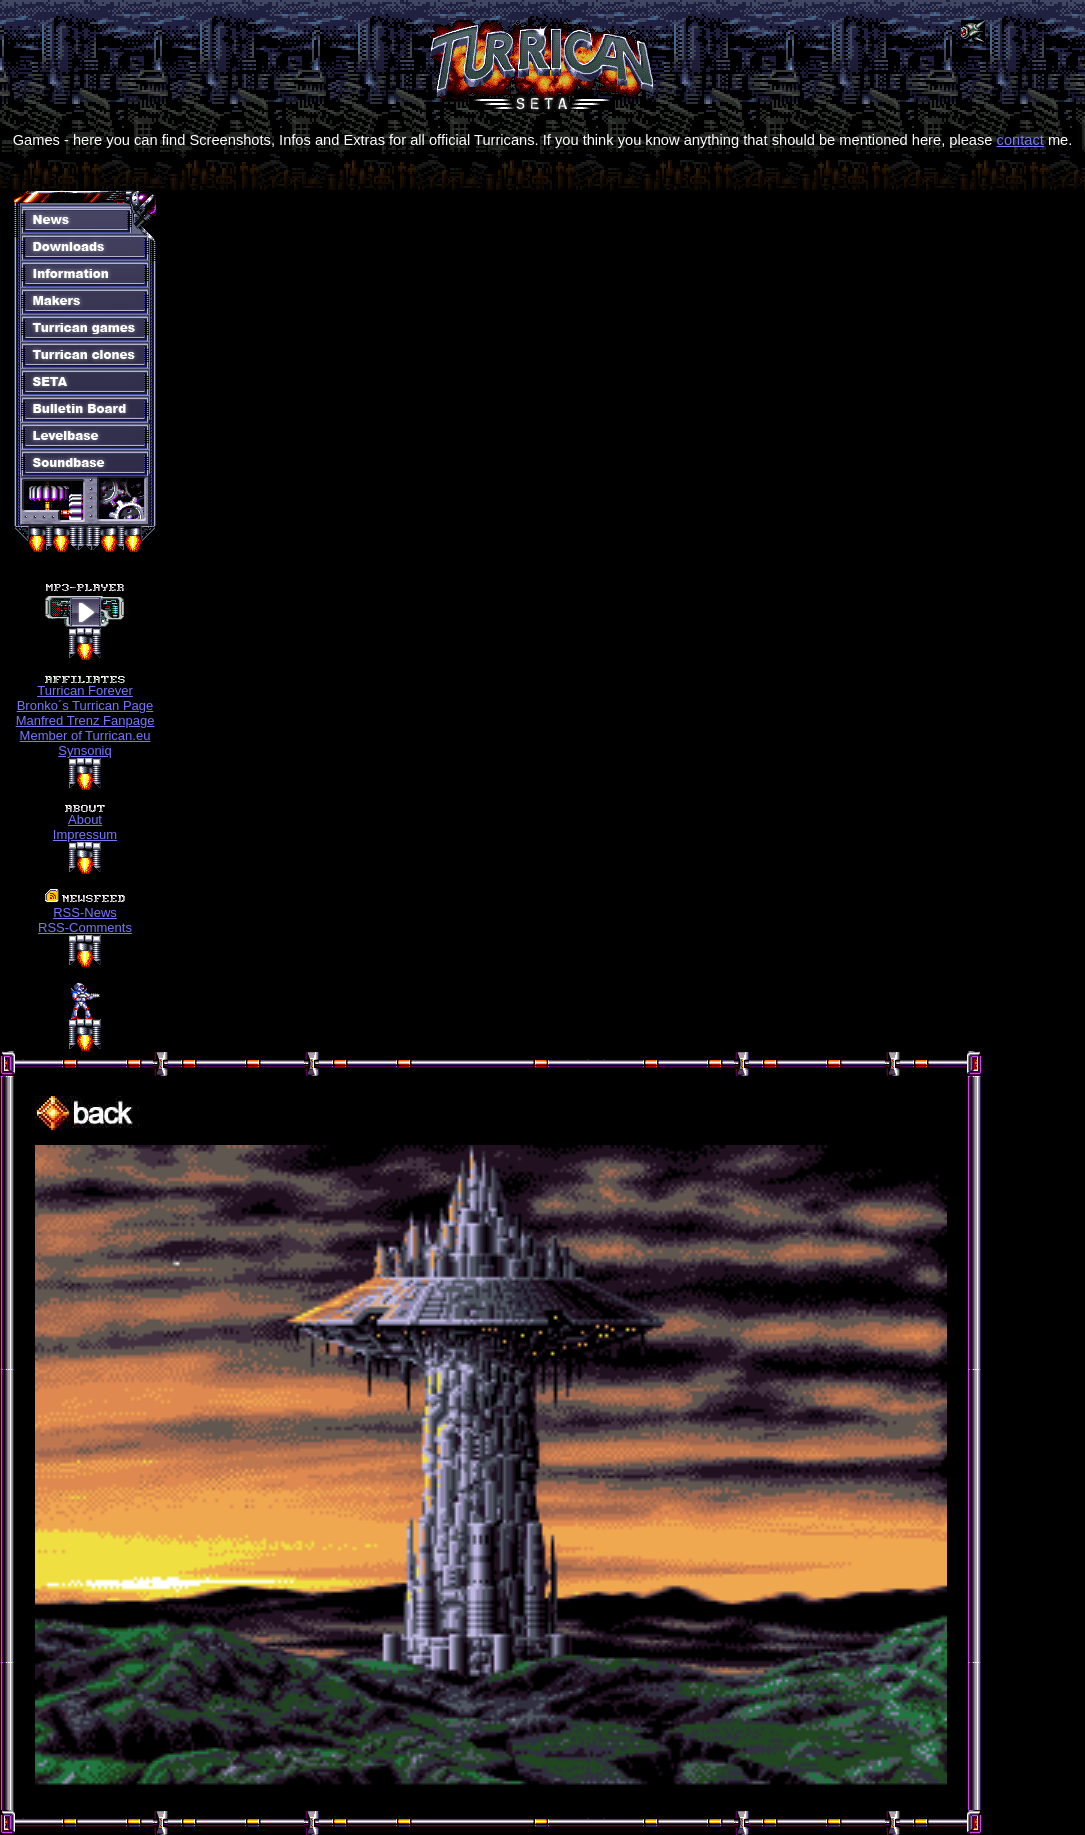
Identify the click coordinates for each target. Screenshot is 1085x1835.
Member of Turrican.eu (85, 735)
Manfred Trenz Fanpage (85, 720)
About (85, 819)
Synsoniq (84, 750)
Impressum (85, 834)
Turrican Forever (85, 690)
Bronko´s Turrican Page (85, 705)
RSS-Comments (85, 927)
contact (1020, 140)
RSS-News (85, 912)
